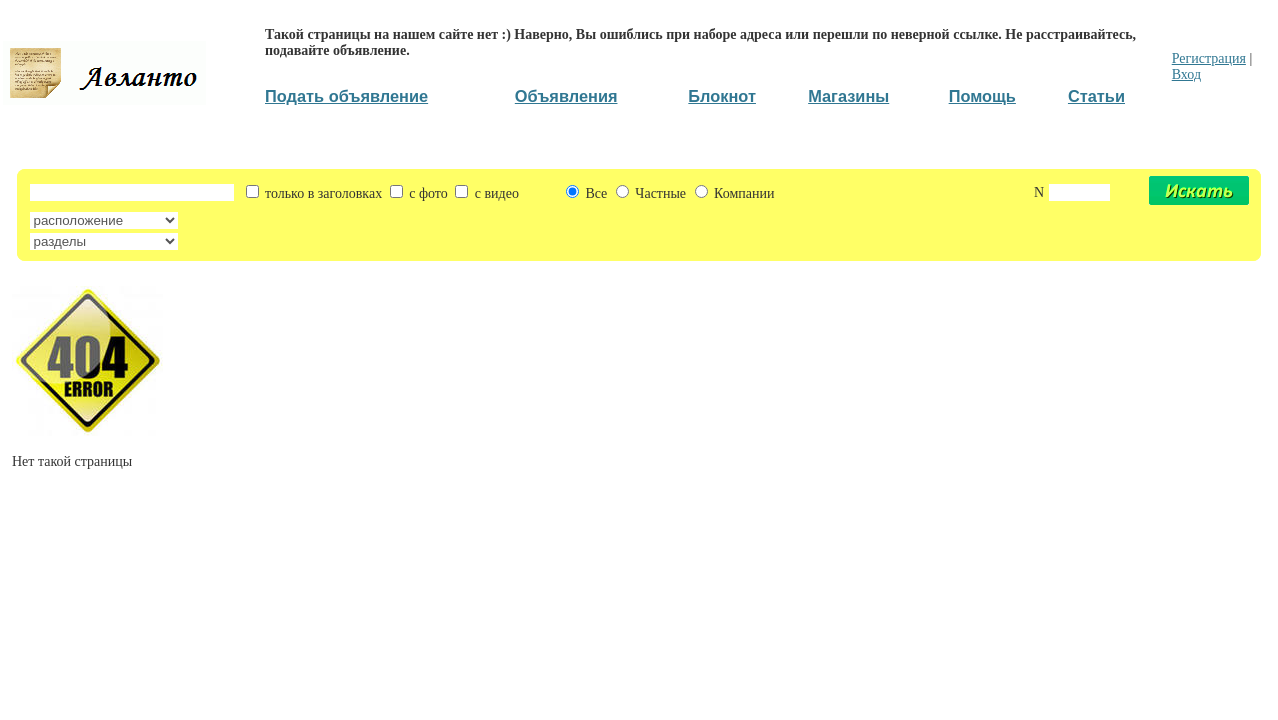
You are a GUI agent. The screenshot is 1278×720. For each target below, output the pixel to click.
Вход (1186, 74)
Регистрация (1209, 58)
